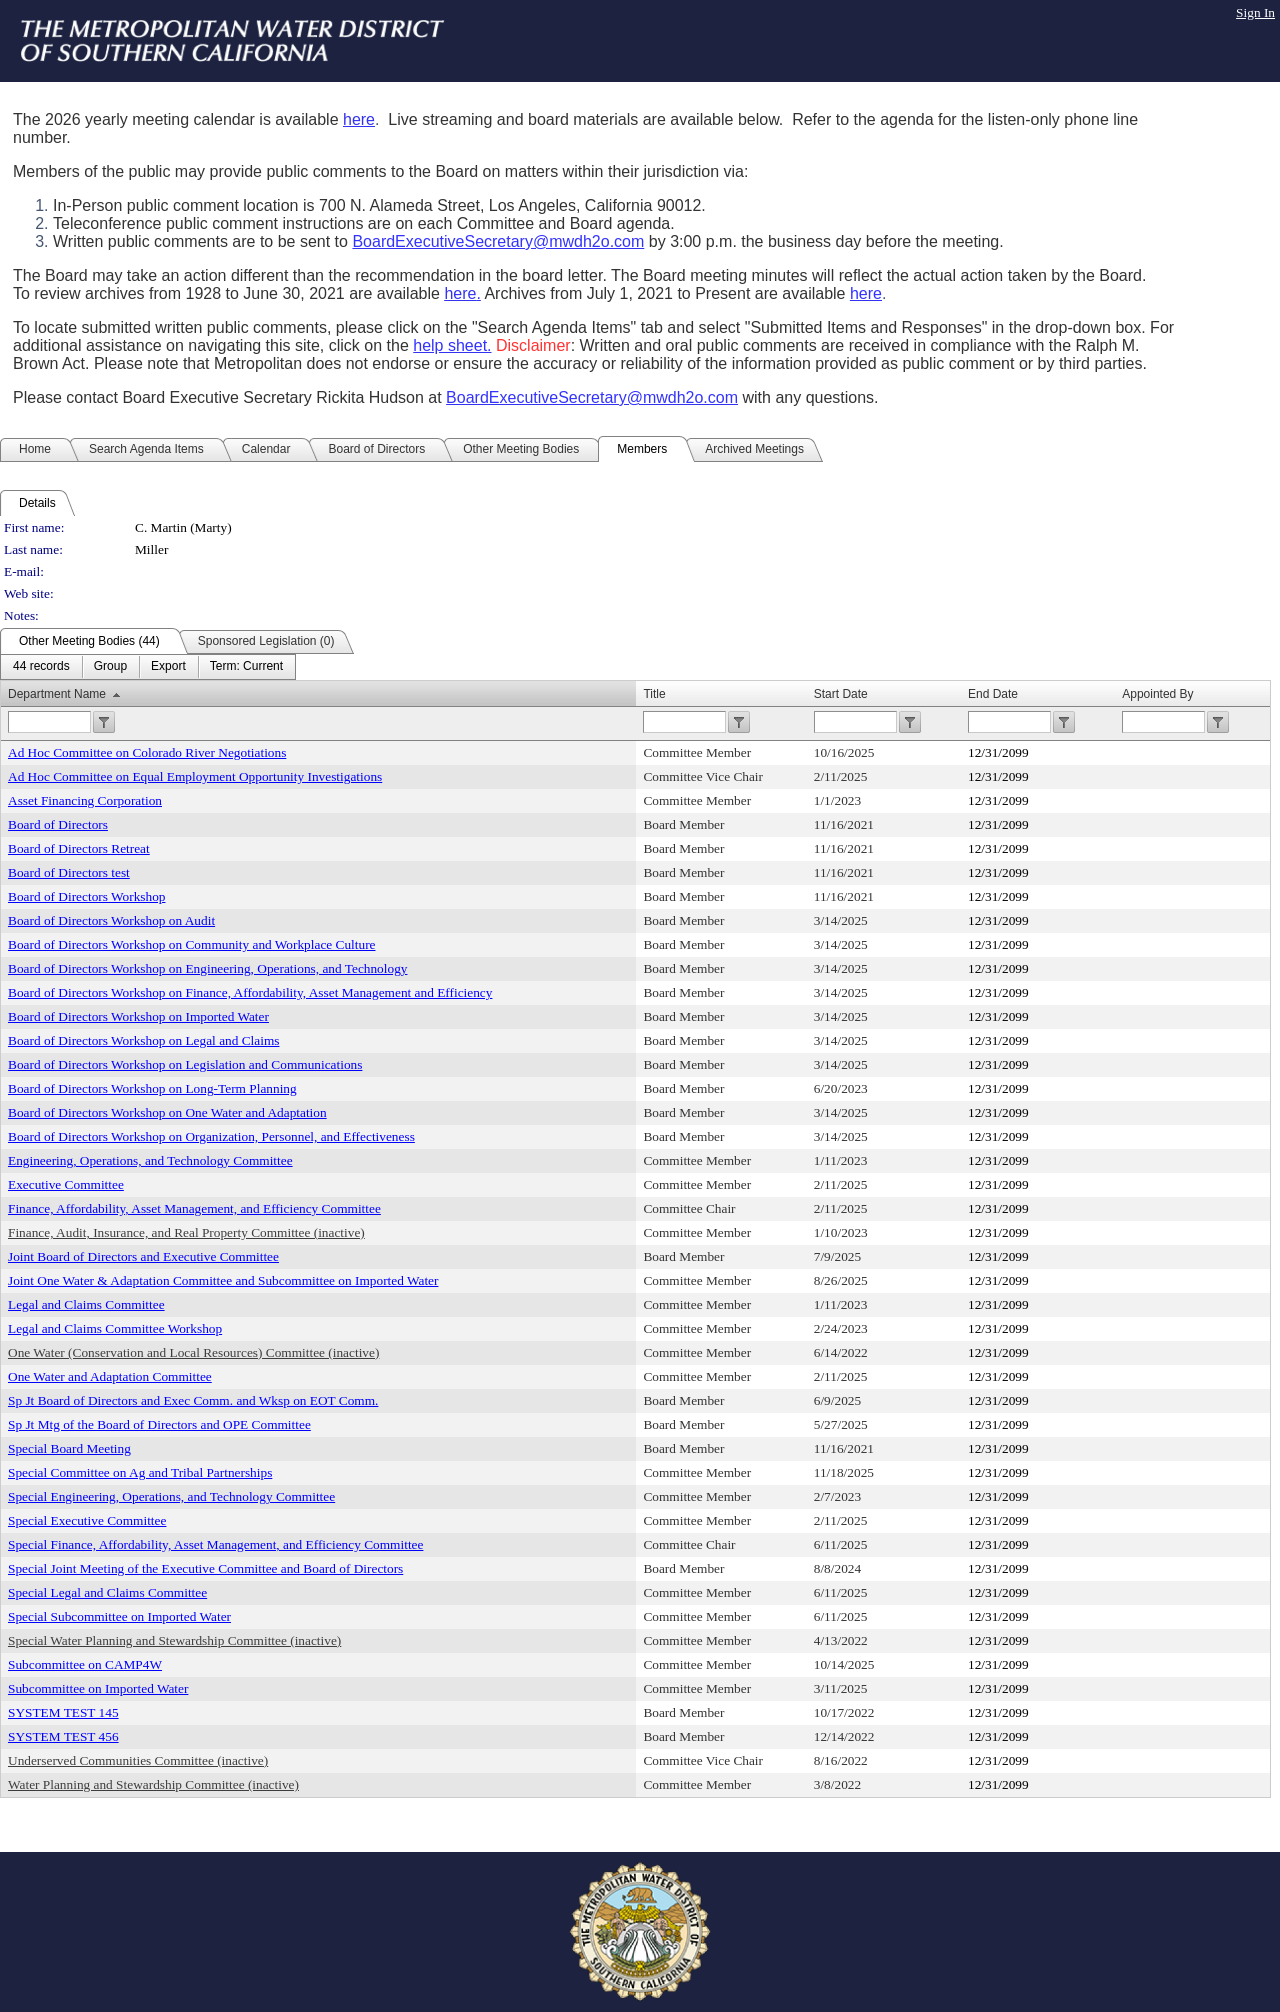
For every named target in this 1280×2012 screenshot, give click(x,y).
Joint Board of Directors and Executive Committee (143, 1256)
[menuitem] (41, 667)
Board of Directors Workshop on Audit (111, 920)
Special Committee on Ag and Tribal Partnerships (140, 1472)
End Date (993, 694)
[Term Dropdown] (246, 667)
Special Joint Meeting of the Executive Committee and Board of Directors (205, 1568)
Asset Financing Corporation (85, 800)
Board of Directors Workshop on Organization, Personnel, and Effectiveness (211, 1136)
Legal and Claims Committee (86, 1304)
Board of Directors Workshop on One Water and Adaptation (167, 1112)
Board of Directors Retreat (79, 848)
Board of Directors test (69, 872)
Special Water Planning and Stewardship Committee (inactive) (174, 1640)
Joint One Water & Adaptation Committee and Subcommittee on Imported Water (223, 1280)
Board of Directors (58, 824)
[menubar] (148, 667)
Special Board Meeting (69, 1448)
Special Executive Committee (87, 1520)
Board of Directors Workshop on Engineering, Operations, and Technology (207, 968)
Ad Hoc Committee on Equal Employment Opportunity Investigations (195, 776)
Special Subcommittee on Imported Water (119, 1616)
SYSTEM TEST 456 (63, 1736)
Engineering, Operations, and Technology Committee (150, 1160)
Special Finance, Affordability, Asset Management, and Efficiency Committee (215, 1544)
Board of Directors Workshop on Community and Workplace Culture (192, 944)
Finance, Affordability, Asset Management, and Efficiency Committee (194, 1208)
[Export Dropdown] (168, 667)
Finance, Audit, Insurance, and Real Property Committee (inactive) (186, 1232)
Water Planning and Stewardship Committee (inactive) (153, 1784)
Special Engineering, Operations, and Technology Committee (171, 1496)
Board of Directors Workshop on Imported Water (138, 1016)
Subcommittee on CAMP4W (85, 1664)
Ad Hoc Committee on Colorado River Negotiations (147, 752)
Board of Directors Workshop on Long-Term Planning (152, 1088)
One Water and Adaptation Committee (110, 1376)
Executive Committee (66, 1184)
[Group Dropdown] (110, 667)
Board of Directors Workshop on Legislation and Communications (185, 1064)
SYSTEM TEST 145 (63, 1712)
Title (654, 694)
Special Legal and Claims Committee (107, 1592)
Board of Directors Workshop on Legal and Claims (143, 1040)
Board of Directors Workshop (86, 896)
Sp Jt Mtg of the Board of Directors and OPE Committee (159, 1424)
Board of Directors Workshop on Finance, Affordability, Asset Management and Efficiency (250, 992)
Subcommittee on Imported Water (98, 1688)
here (359, 119)
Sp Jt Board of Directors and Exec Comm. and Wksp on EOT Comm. (193, 1400)
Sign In (1255, 12)
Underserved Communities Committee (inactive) (138, 1760)
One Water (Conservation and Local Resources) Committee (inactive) (193, 1352)
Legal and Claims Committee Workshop (115, 1328)
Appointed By (1157, 694)
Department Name (57, 694)
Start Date (841, 694)
